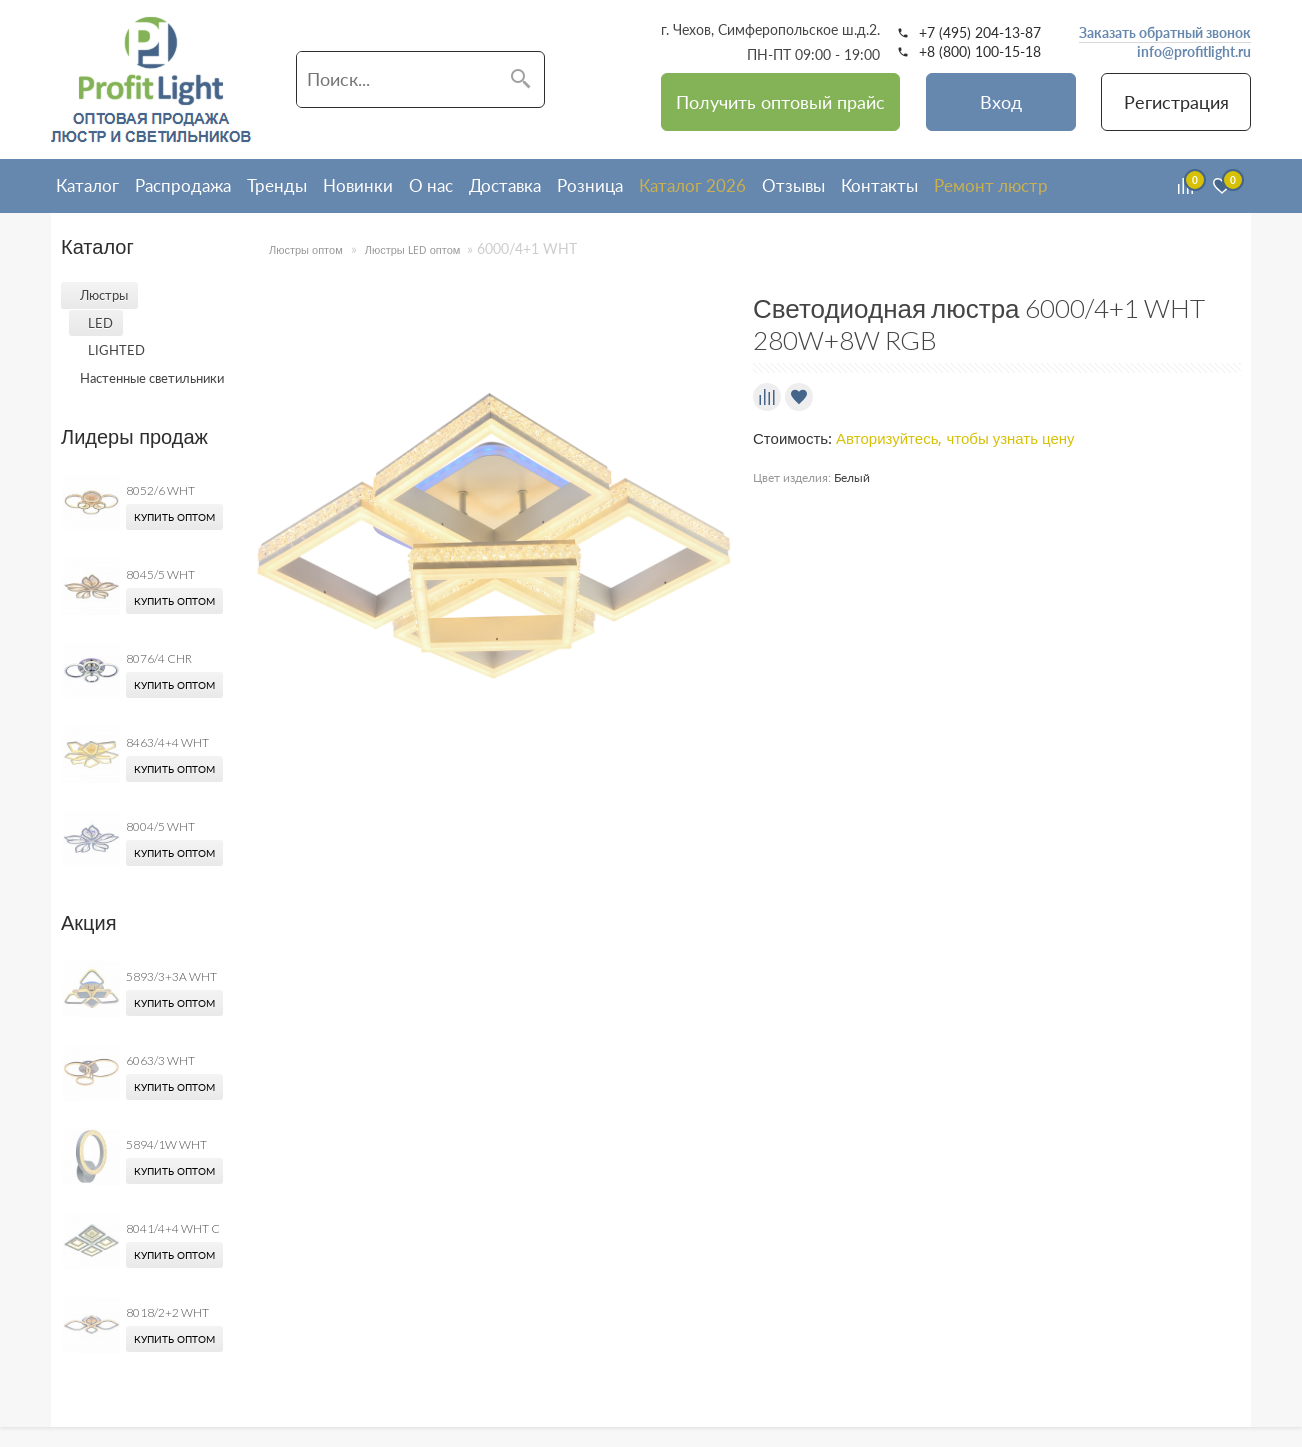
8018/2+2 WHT (167, 1312)
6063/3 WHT (160, 1060)
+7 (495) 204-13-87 (980, 33)
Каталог (87, 185)
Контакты (879, 185)
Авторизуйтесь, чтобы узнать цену (955, 439)
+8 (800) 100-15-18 (980, 52)
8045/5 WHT (160, 574)
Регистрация (1176, 102)
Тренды (277, 185)
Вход (1001, 102)
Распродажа (183, 185)
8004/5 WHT (160, 826)
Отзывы (793, 185)
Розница (590, 185)
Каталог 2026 (692, 185)
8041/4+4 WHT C (173, 1228)
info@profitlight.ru (1194, 52)
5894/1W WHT (166, 1144)
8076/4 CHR (159, 658)
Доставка (505, 185)
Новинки (358, 185)
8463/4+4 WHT (167, 742)
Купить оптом (174, 517)
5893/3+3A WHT (171, 976)
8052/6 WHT (160, 490)
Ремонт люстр (991, 185)
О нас (431, 185)
